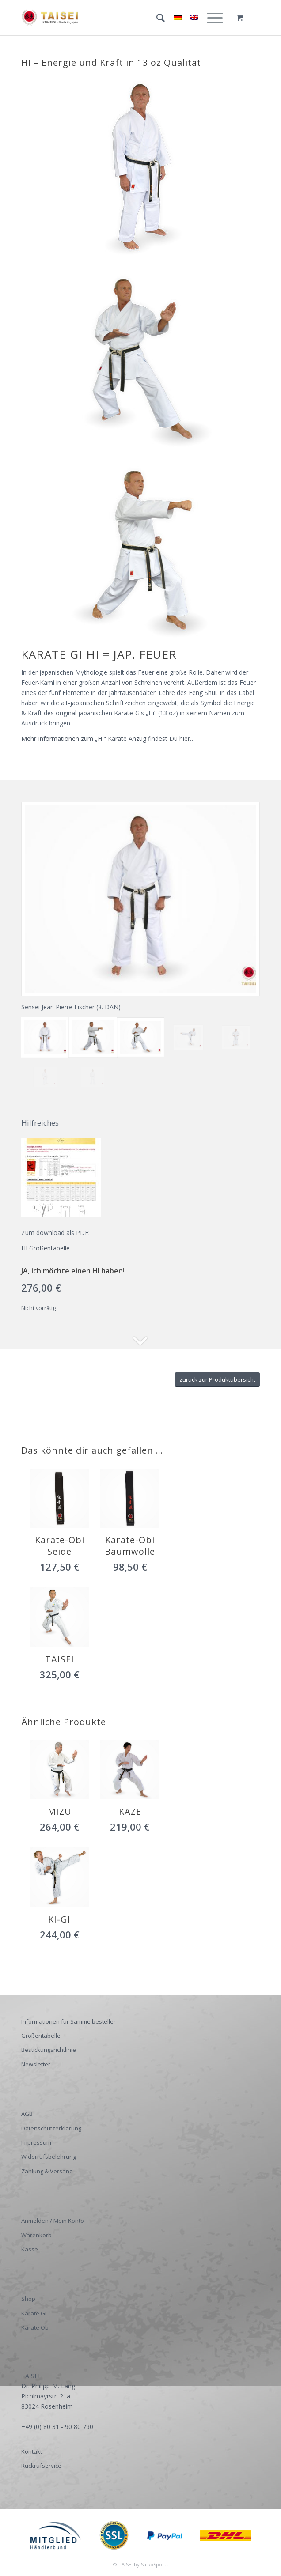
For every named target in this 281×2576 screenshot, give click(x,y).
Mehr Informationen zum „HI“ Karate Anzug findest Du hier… (108, 738)
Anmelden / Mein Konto (52, 2221)
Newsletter (35, 2064)
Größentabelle (41, 2036)
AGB (27, 2114)
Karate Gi (33, 2313)
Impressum (36, 2142)
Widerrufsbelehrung (48, 2157)
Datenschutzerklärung (51, 2128)
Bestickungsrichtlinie (48, 2050)
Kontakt (31, 2451)
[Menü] (210, 17)
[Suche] (156, 17)
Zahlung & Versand (47, 2171)
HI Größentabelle (45, 1248)
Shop (28, 2299)
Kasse (29, 2249)
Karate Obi (35, 2327)
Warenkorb (36, 2235)
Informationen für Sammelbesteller (68, 2021)
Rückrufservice (41, 2466)
